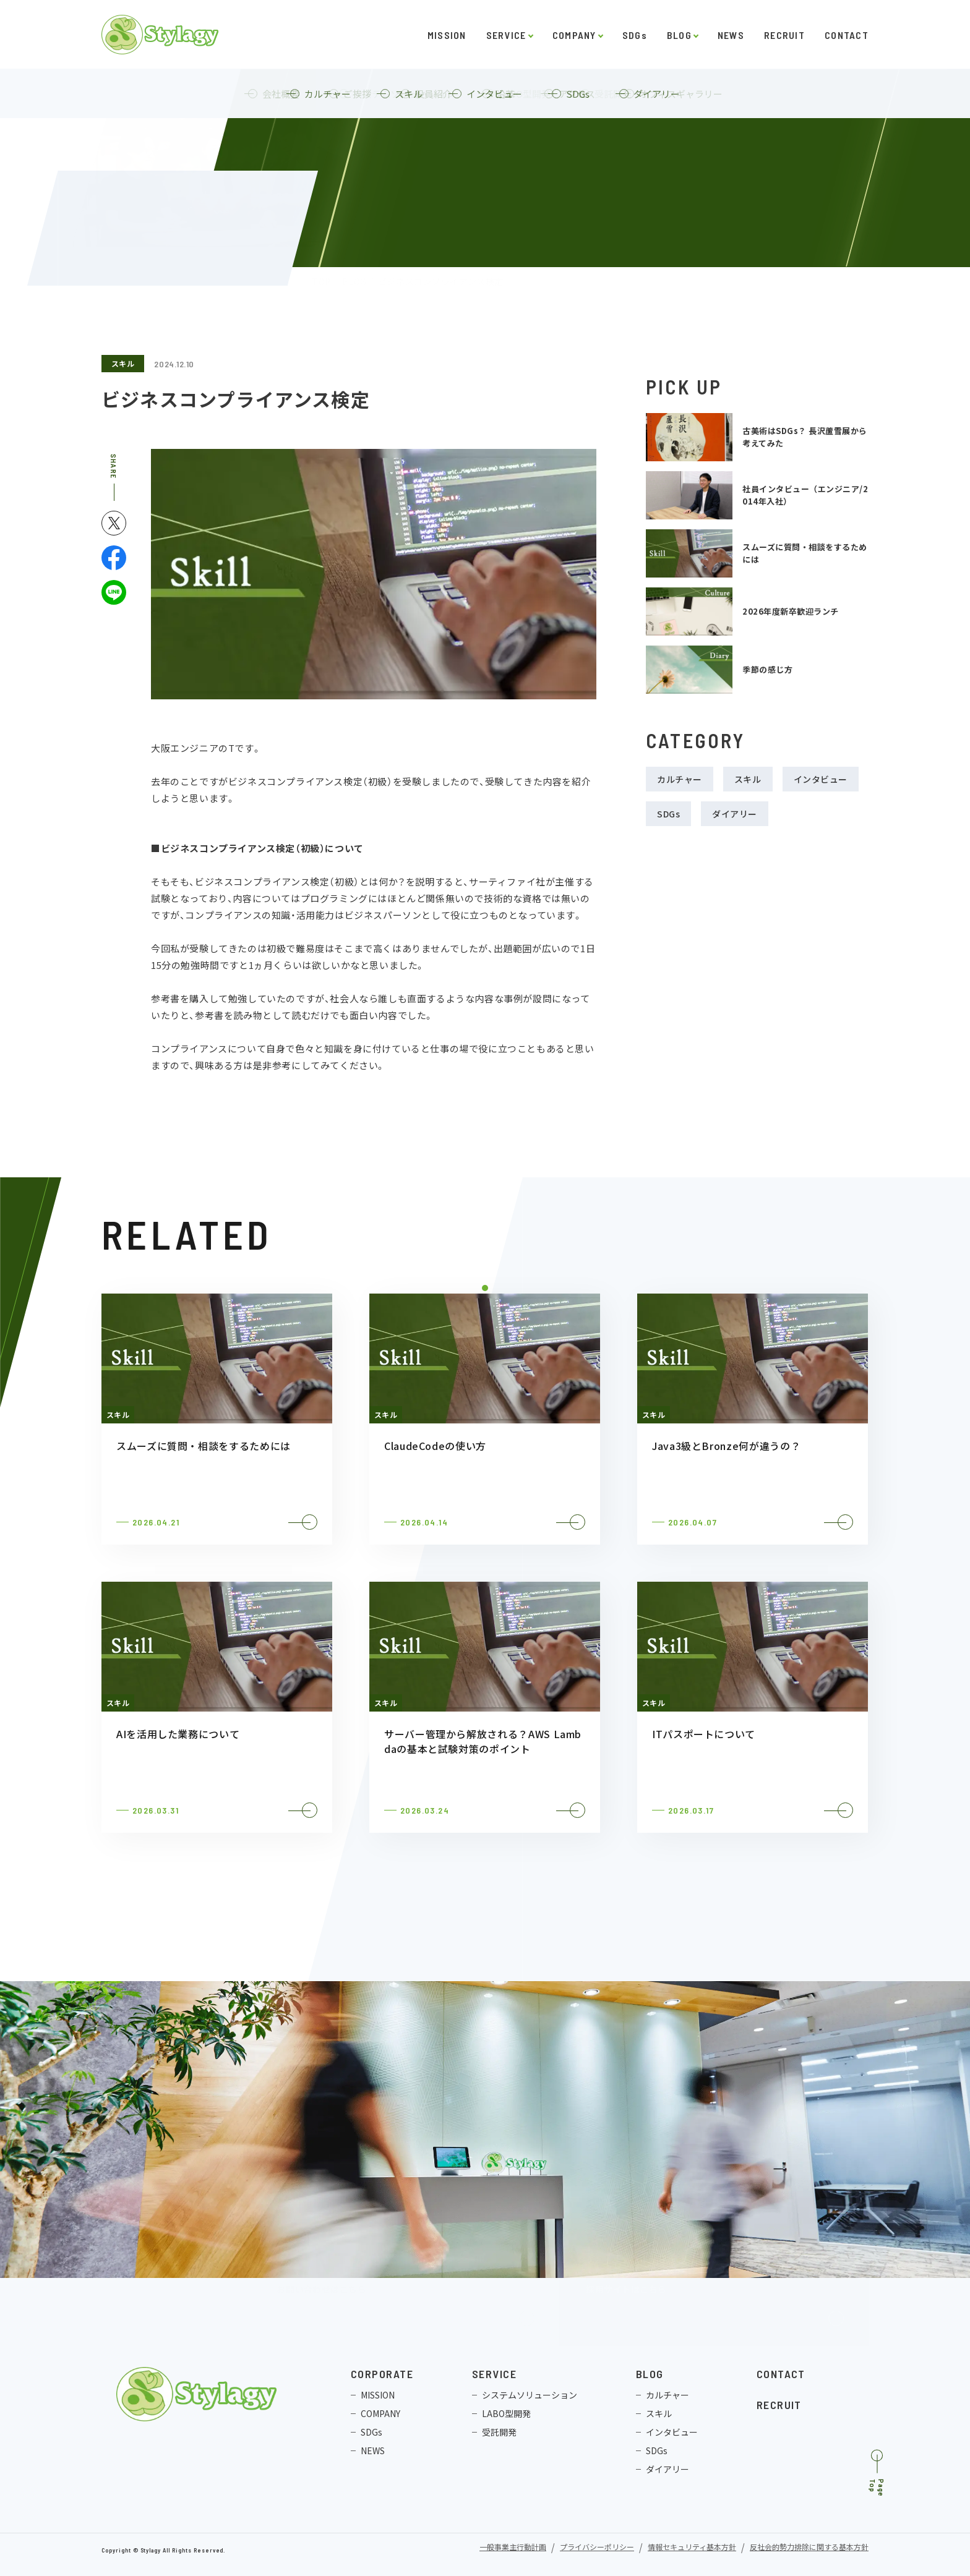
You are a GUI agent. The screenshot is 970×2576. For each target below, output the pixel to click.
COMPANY (574, 35)
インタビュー (821, 779)
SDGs (634, 35)
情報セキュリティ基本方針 (692, 2548)
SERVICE (506, 35)
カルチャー (679, 779)
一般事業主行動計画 (512, 2548)
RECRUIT (784, 35)
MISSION (446, 35)
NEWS (731, 35)
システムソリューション (529, 2394)
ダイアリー (734, 814)
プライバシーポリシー (597, 2548)
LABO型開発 (506, 2413)
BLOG (679, 35)
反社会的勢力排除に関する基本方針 (809, 2548)
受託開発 (499, 2432)
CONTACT (847, 35)
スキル (122, 363)
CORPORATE (382, 2374)
